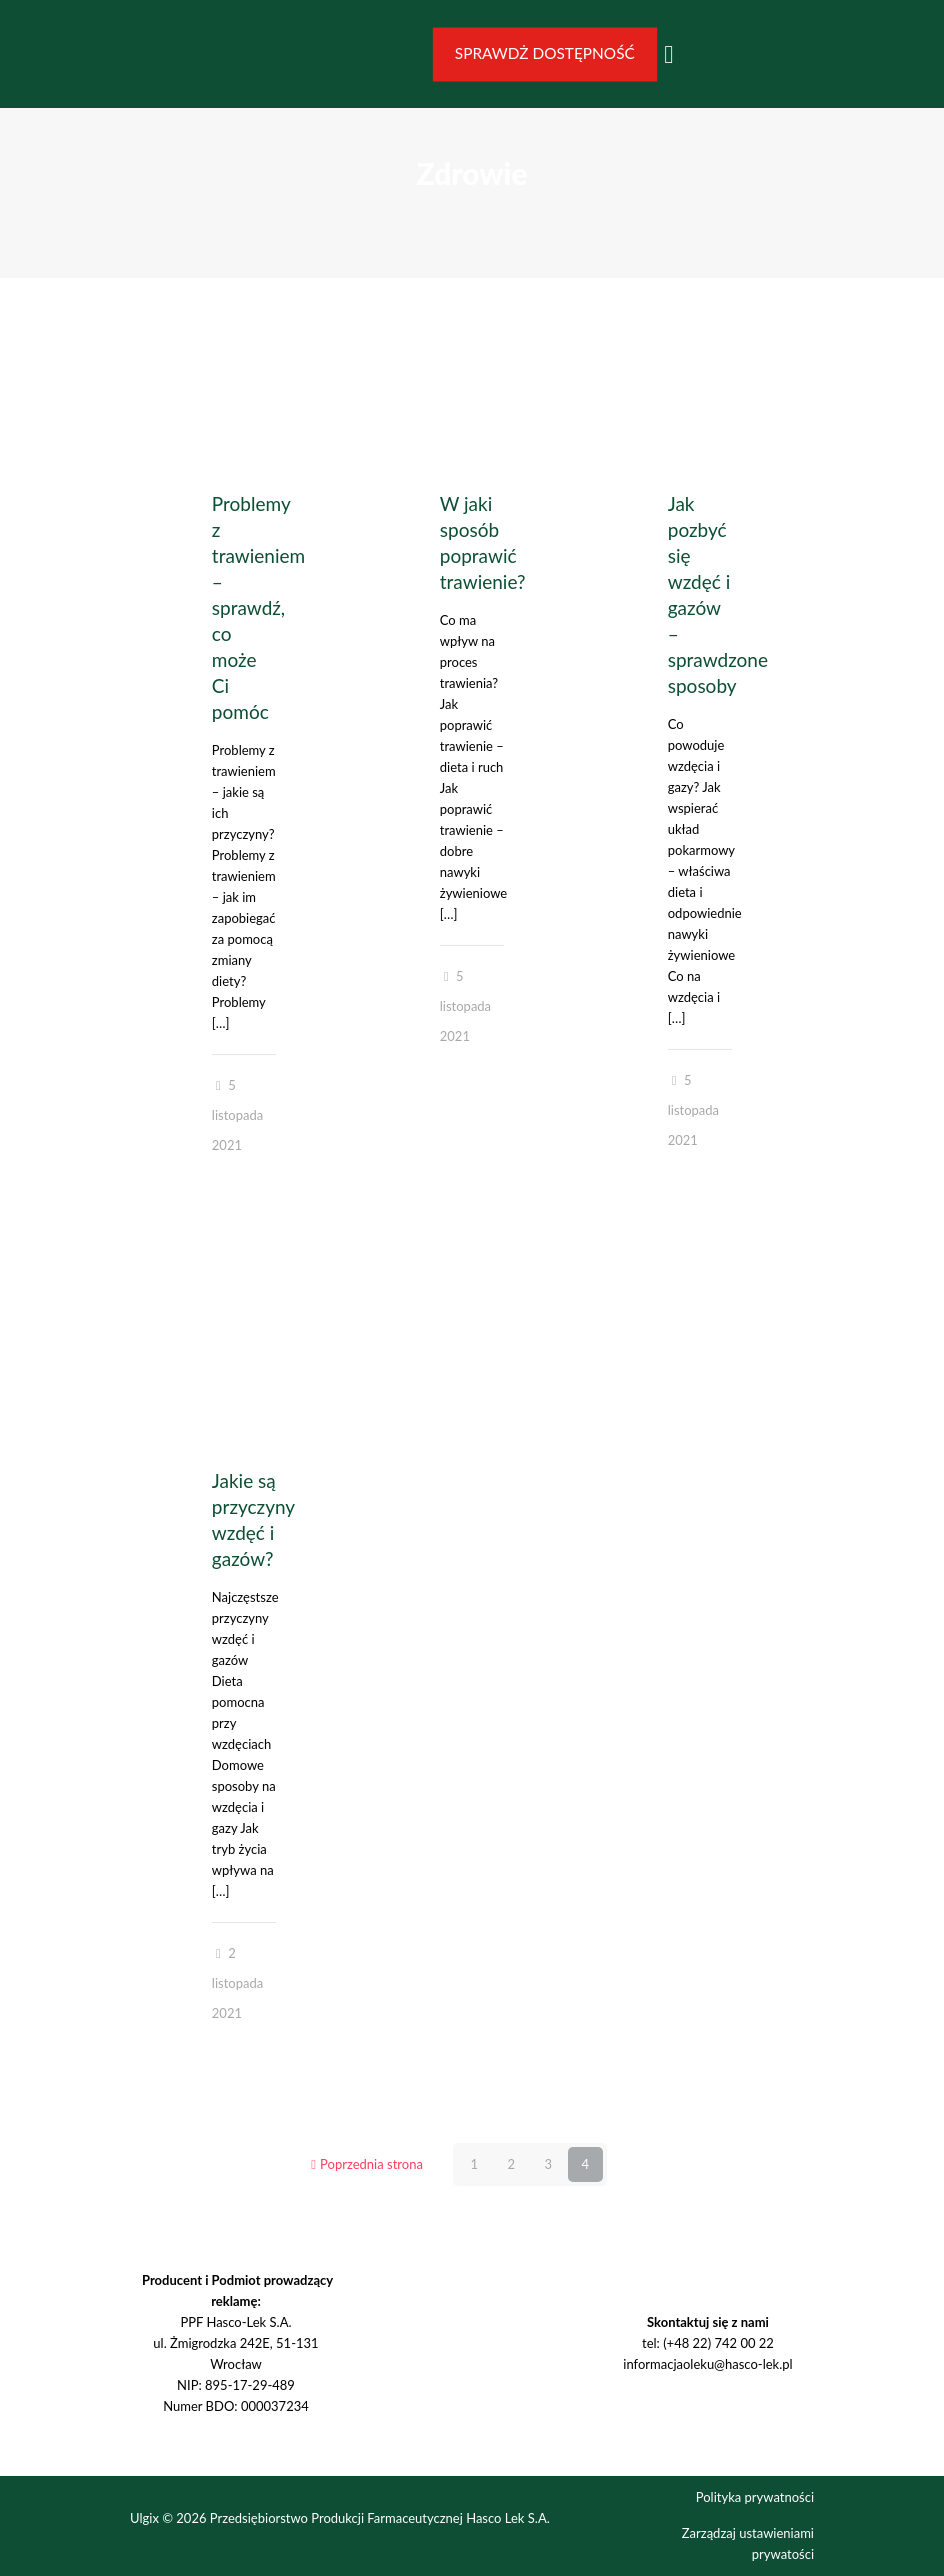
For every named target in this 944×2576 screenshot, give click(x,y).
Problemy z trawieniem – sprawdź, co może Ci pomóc (258, 607)
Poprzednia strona (365, 2164)
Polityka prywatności (755, 2497)
